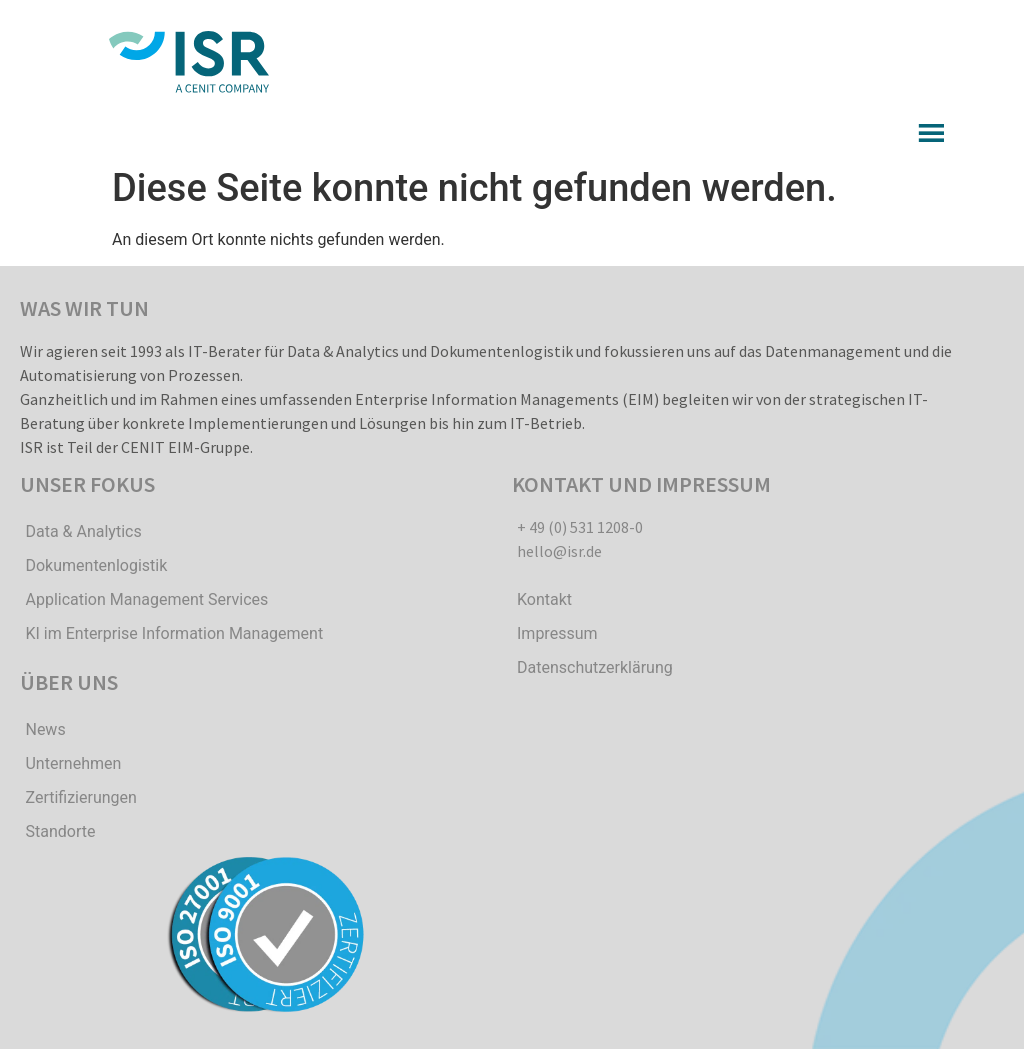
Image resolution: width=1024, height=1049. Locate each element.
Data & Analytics (83, 531)
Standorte (60, 831)
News (45, 729)
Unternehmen (73, 763)
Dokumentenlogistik (96, 565)
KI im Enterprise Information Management (174, 633)
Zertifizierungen (80, 797)
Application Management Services (146, 599)
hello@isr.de (559, 551)
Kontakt (544, 599)
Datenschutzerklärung (595, 667)
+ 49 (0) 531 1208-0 (580, 527)
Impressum (557, 633)
